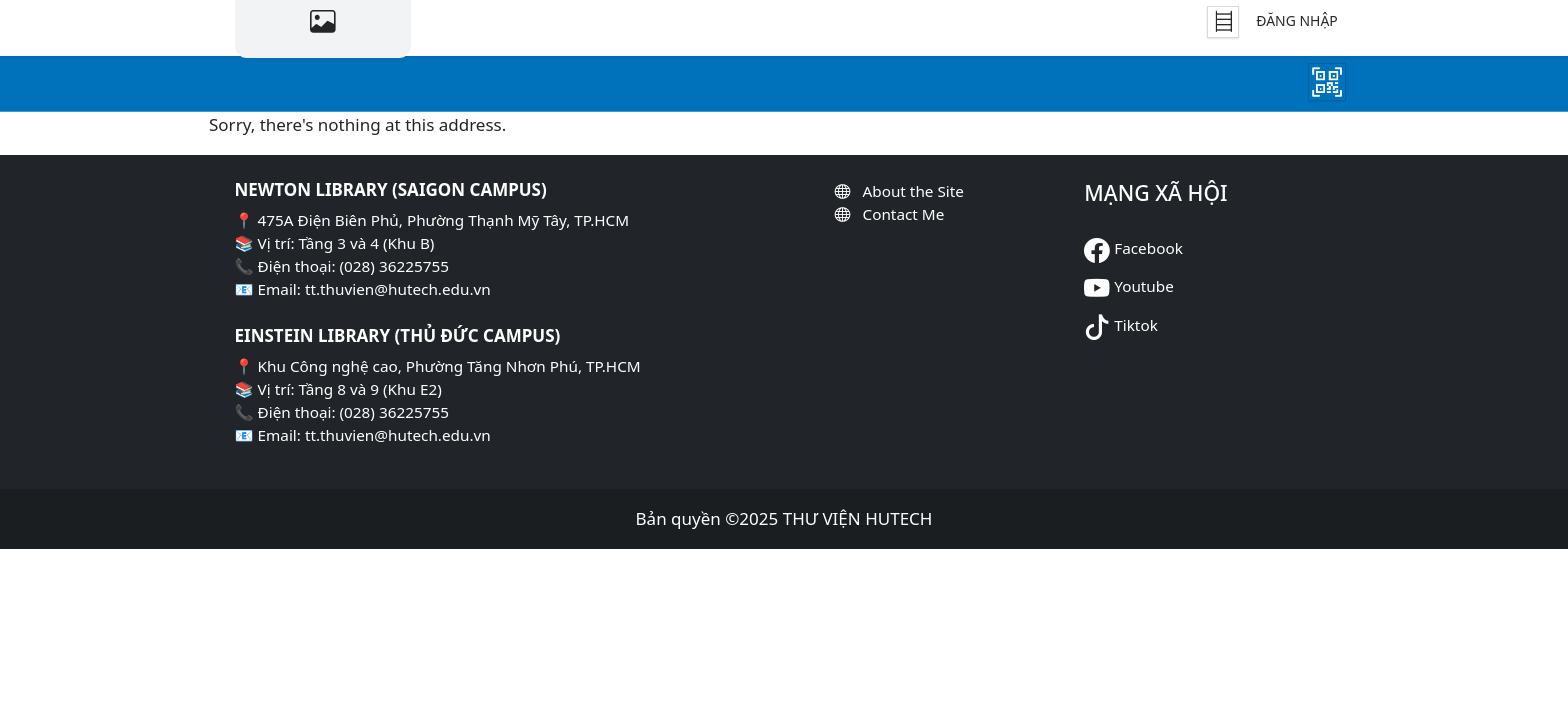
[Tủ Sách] (1223, 22)
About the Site (912, 191)
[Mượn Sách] (1327, 82)
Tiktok (1136, 325)
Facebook (1148, 248)
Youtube (1144, 286)
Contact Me (903, 214)
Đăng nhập (1296, 20)
